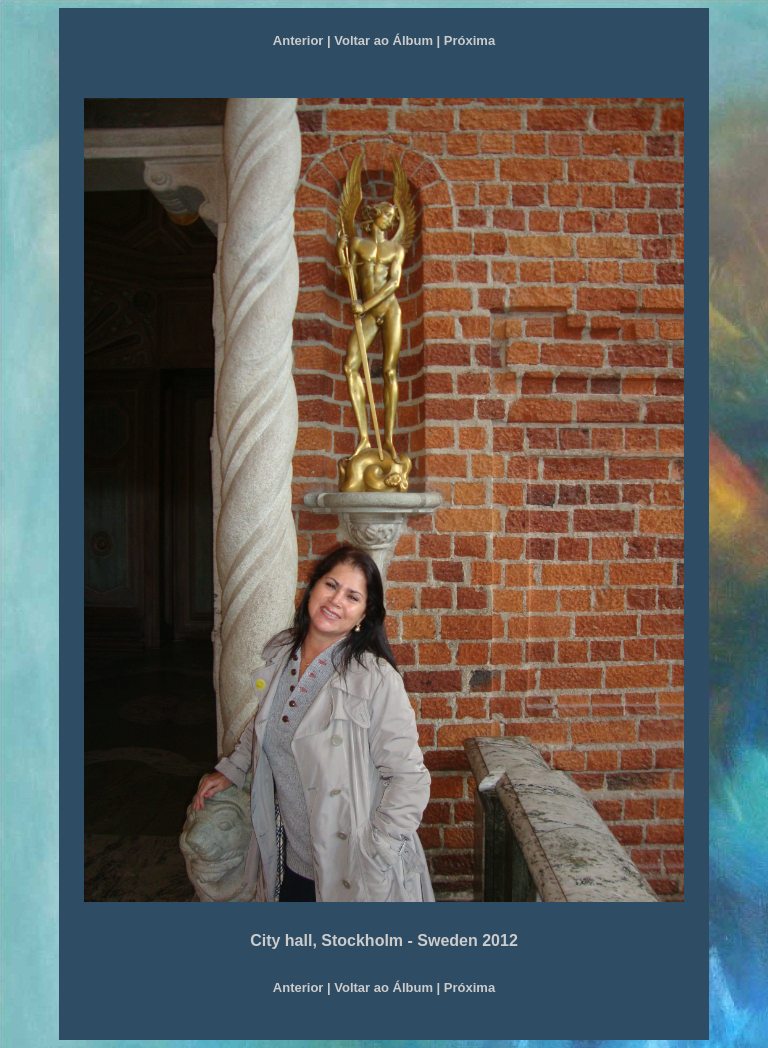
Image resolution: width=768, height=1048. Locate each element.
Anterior (298, 40)
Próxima (469, 40)
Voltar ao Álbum (383, 40)
